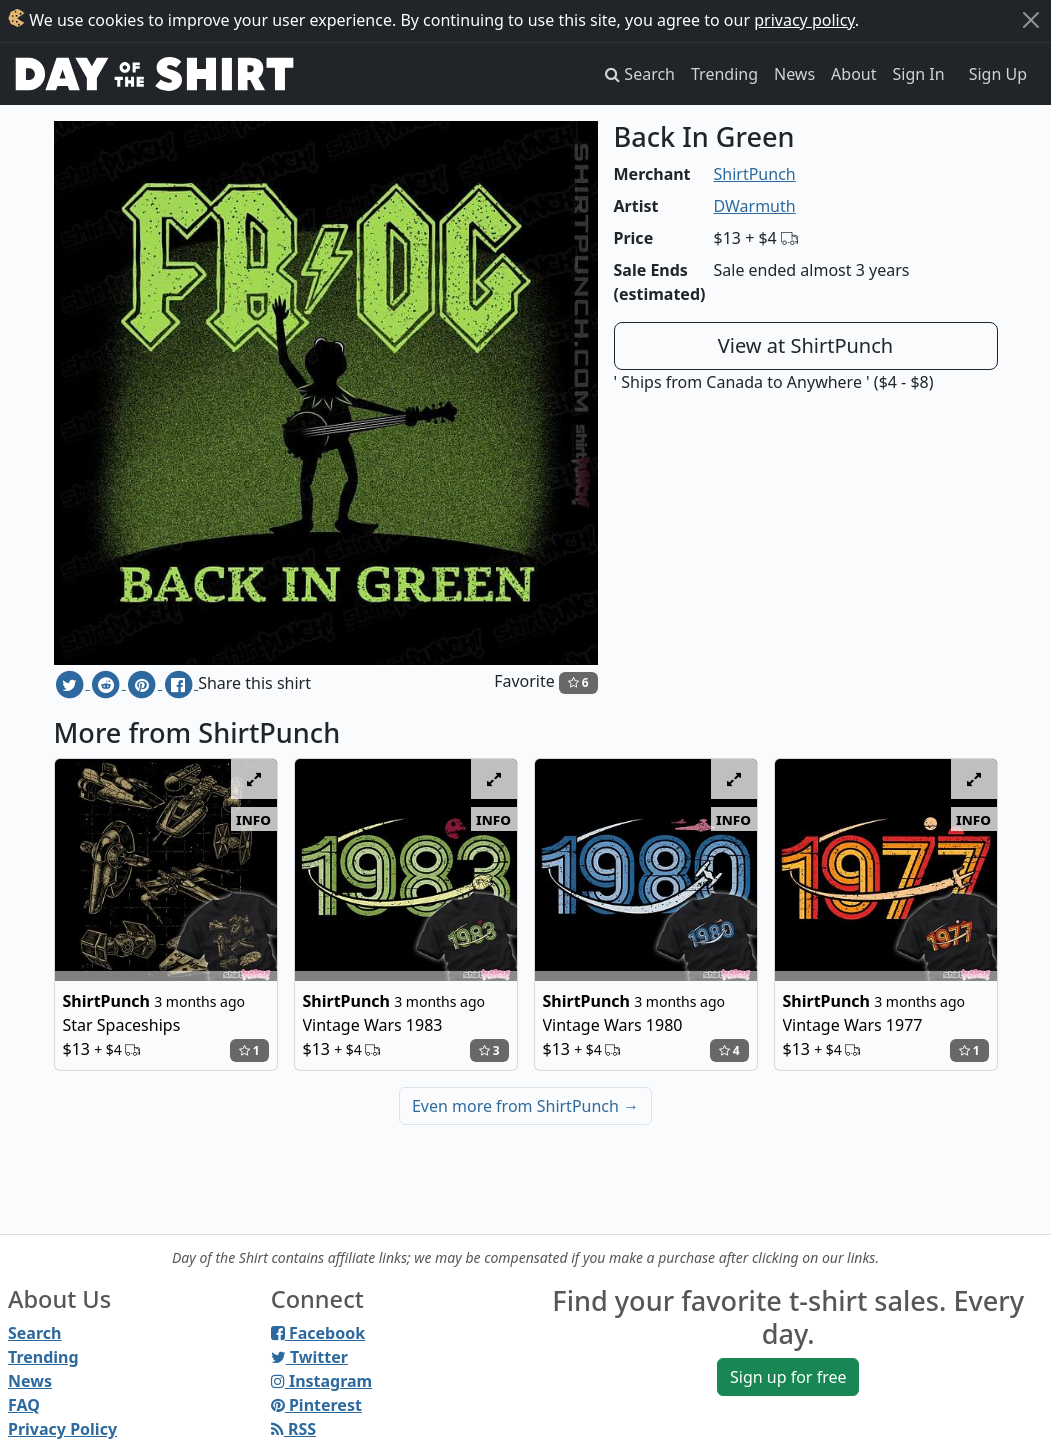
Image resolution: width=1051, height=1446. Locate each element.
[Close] (1031, 20)
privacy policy (804, 20)
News (794, 74)
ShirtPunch (755, 174)
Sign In (919, 74)
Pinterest (316, 1405)
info (253, 819)
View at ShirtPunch (805, 345)
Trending (724, 74)
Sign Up (998, 74)
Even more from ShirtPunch (525, 1106)
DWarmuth (755, 206)
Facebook (318, 1333)
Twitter (309, 1357)
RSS (293, 1429)
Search (34, 1333)
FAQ (24, 1405)
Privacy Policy (62, 1429)
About (853, 74)
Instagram (321, 1381)
